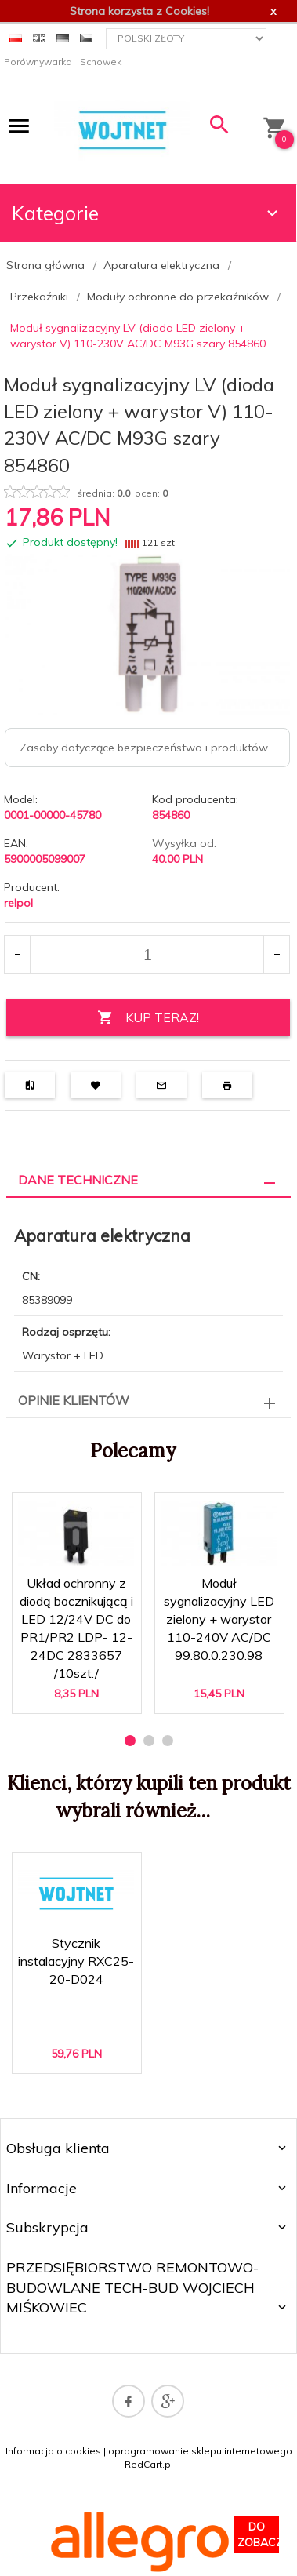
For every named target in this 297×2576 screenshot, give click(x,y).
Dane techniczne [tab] (78, 1180)
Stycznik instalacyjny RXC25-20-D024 (76, 1961)
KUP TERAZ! (148, 1018)
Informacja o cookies (53, 2451)
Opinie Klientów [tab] (73, 1400)
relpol (18, 903)
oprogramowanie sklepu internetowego (200, 2451)
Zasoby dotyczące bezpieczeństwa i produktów (144, 747)
